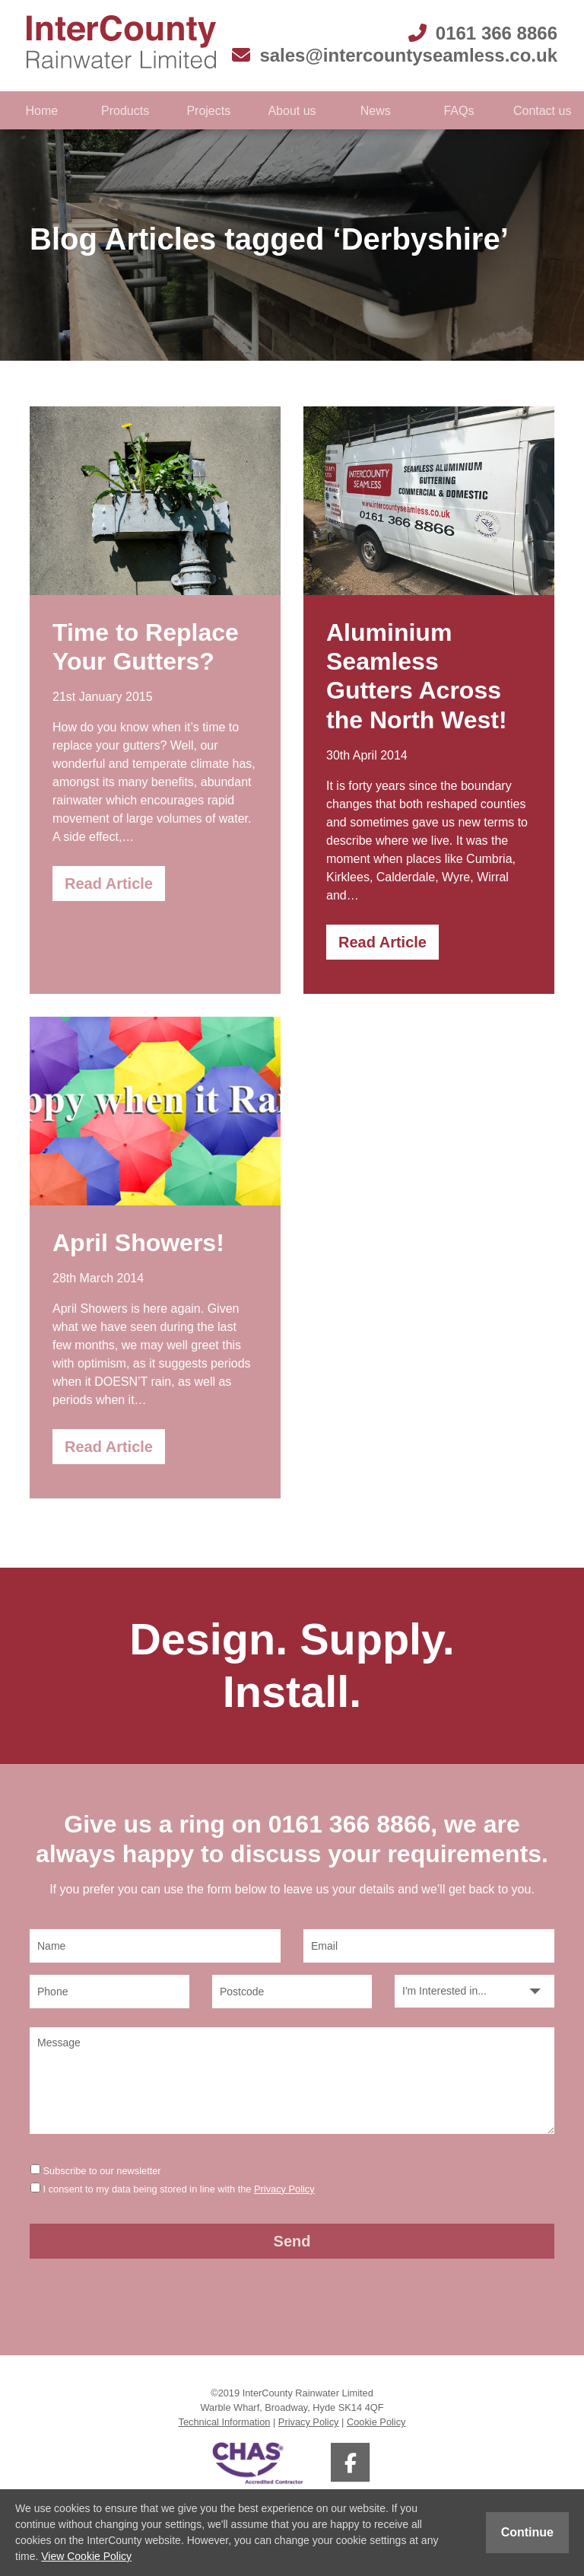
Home (42, 110)
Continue (527, 2532)
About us (292, 110)
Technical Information (225, 2422)
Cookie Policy (376, 2422)
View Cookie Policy (86, 2556)
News (375, 110)
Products (125, 110)
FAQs (458, 110)
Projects (208, 110)
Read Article (109, 883)
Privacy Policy (284, 2189)
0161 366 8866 (482, 33)
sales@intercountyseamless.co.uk (394, 55)
